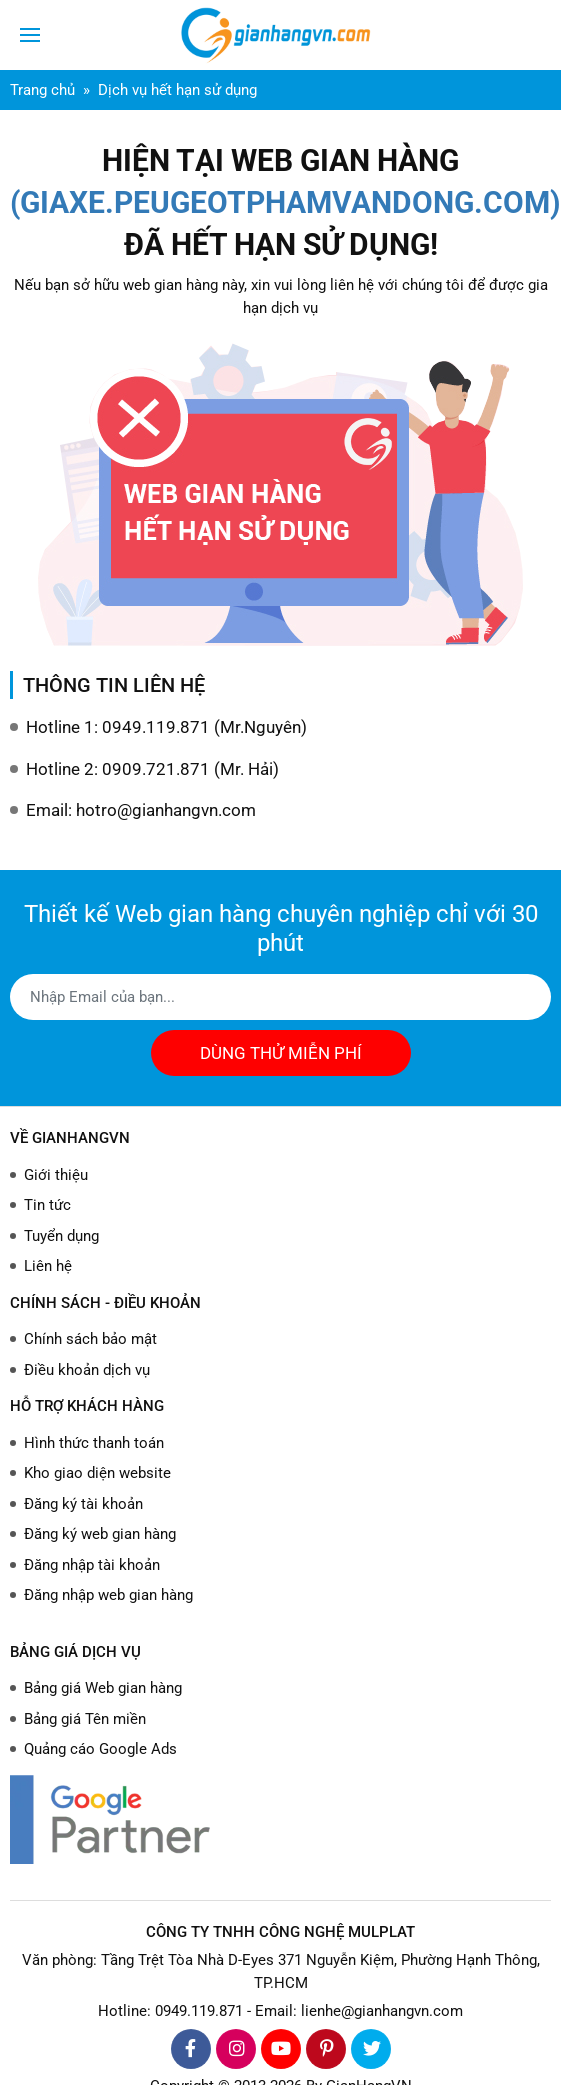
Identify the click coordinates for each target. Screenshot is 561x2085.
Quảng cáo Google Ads (100, 1749)
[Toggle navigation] (30, 35)
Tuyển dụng (61, 1236)
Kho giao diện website (97, 1473)
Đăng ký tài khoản (83, 1504)
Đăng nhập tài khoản (92, 1565)
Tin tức (47, 1205)
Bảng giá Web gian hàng (103, 1688)
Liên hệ (48, 1266)
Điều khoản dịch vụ (87, 1370)
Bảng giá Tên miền (85, 1719)
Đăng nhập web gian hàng (108, 1595)
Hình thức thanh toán (94, 1443)
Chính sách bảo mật (90, 1339)
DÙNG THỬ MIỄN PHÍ (281, 1053)
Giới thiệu (56, 1175)
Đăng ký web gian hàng (100, 1534)
